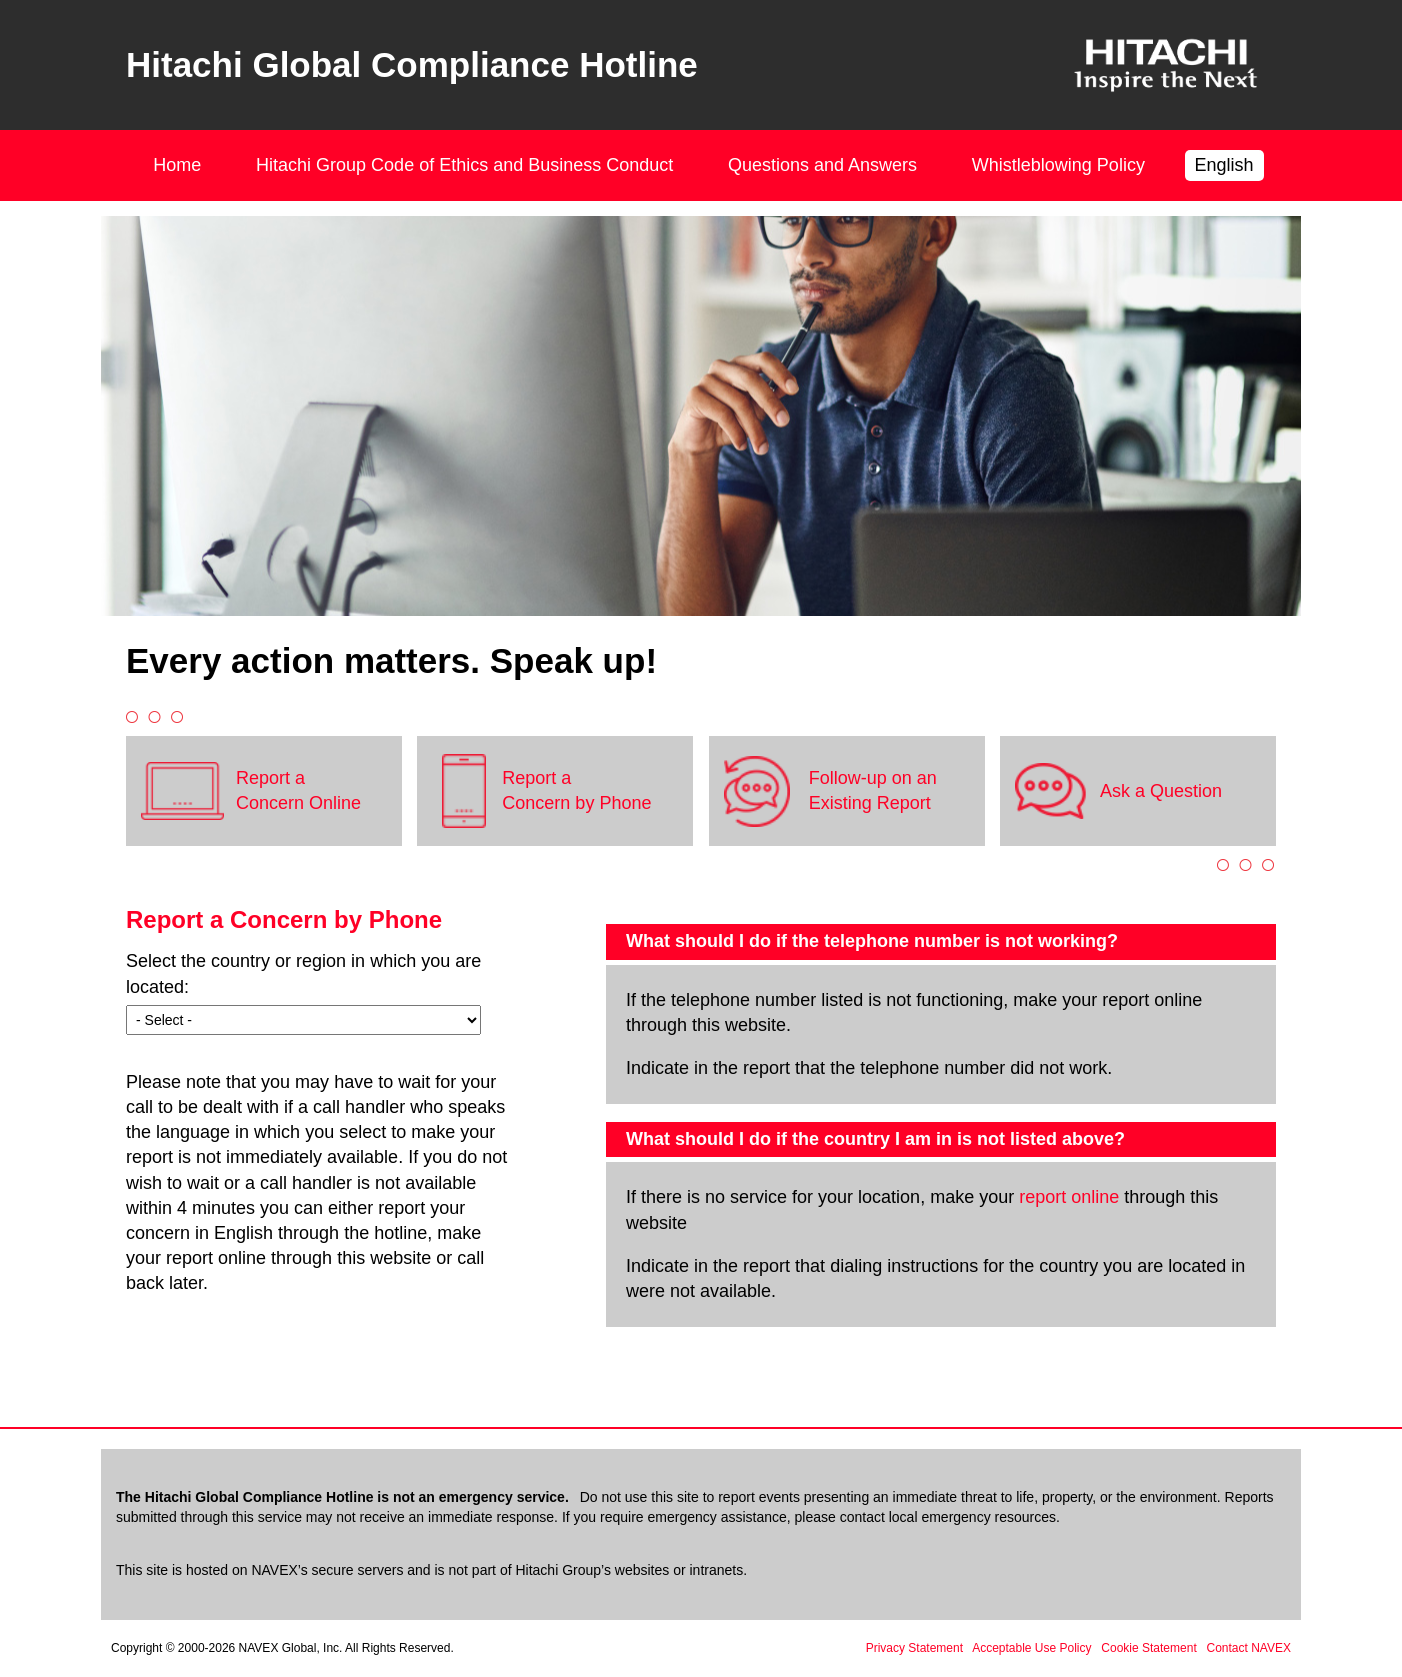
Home (177, 165)
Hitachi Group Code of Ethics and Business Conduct (464, 165)
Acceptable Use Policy (1031, 1648)
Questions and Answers (822, 165)
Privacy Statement (914, 1648)
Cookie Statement (1148, 1648)
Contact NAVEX (1249, 1648)
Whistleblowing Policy (1058, 165)
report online (1069, 1197)
